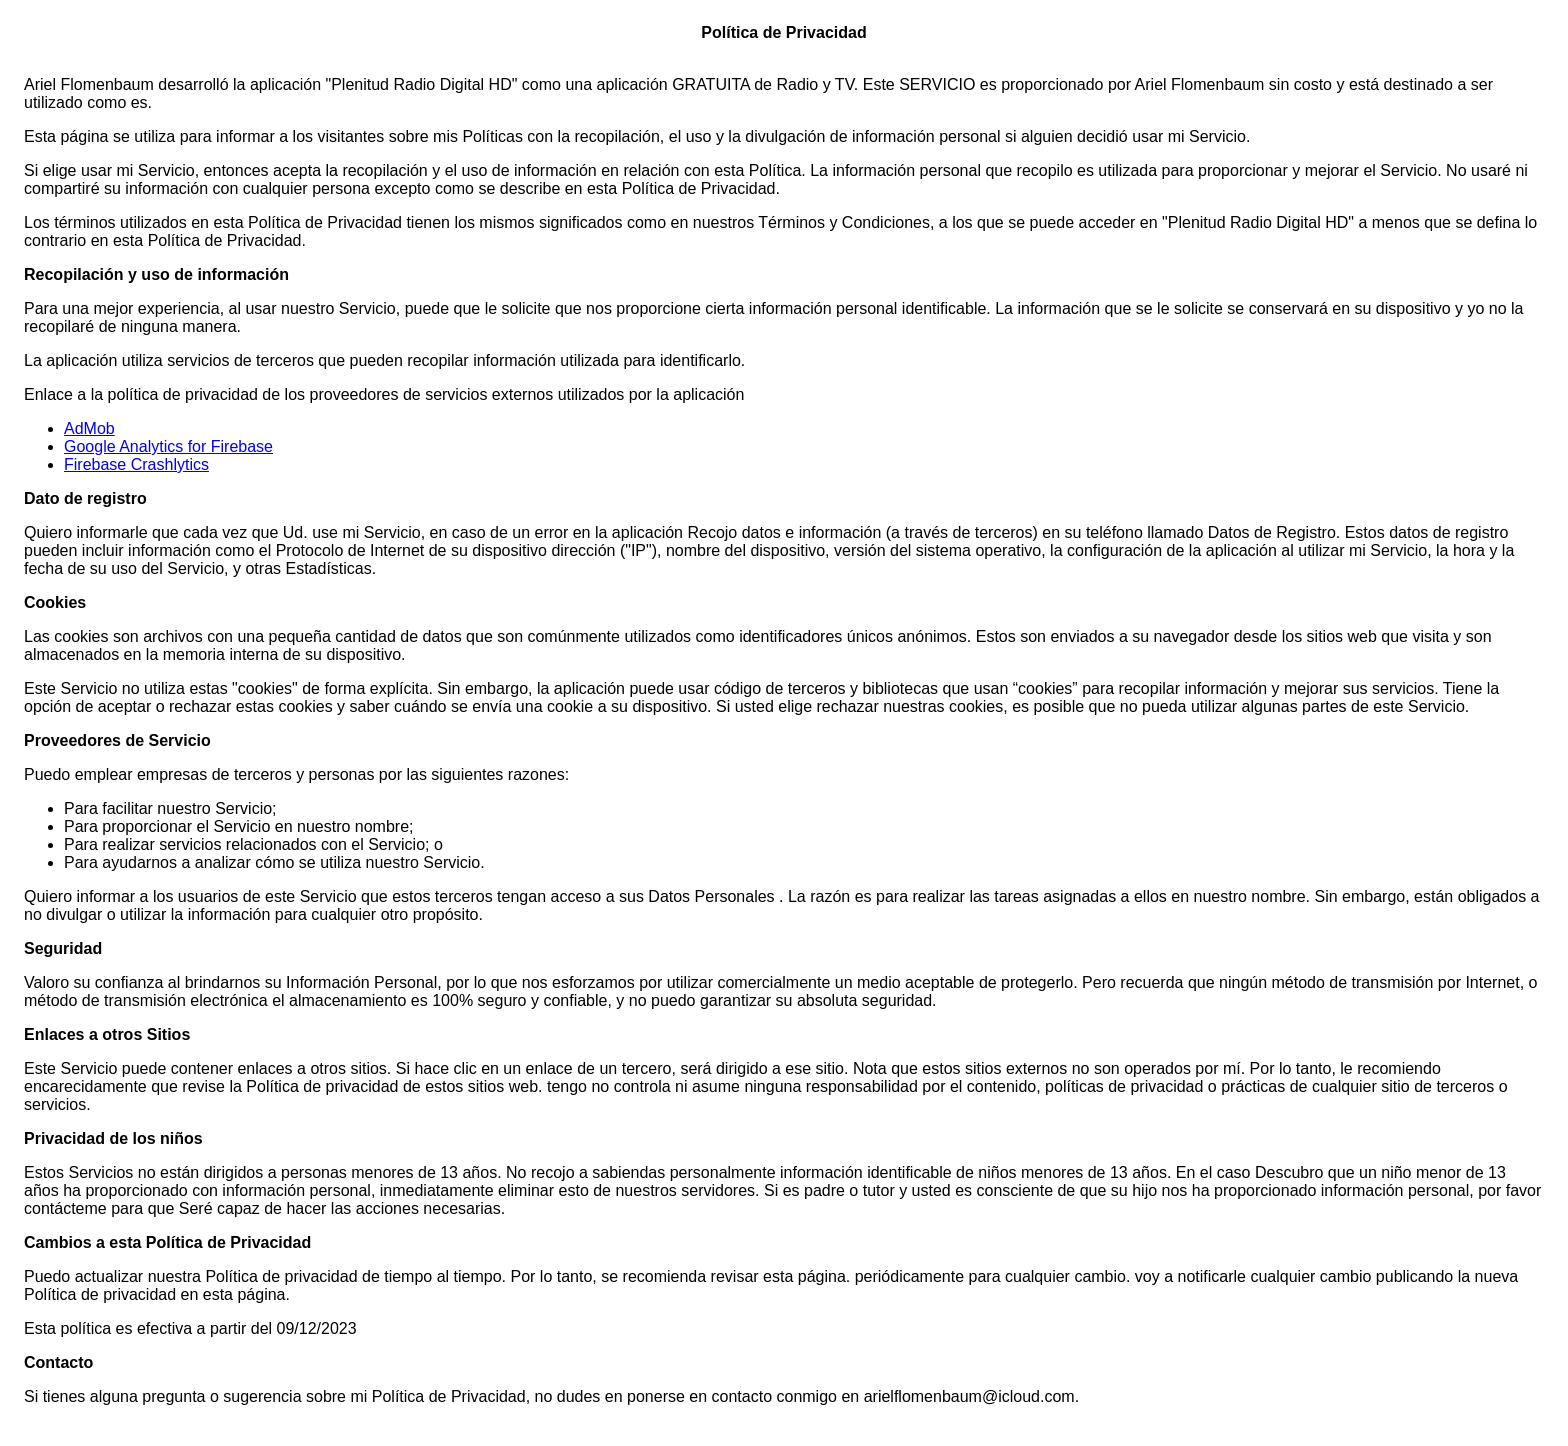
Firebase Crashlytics (136, 464)
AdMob (89, 428)
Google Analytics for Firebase (168, 446)
